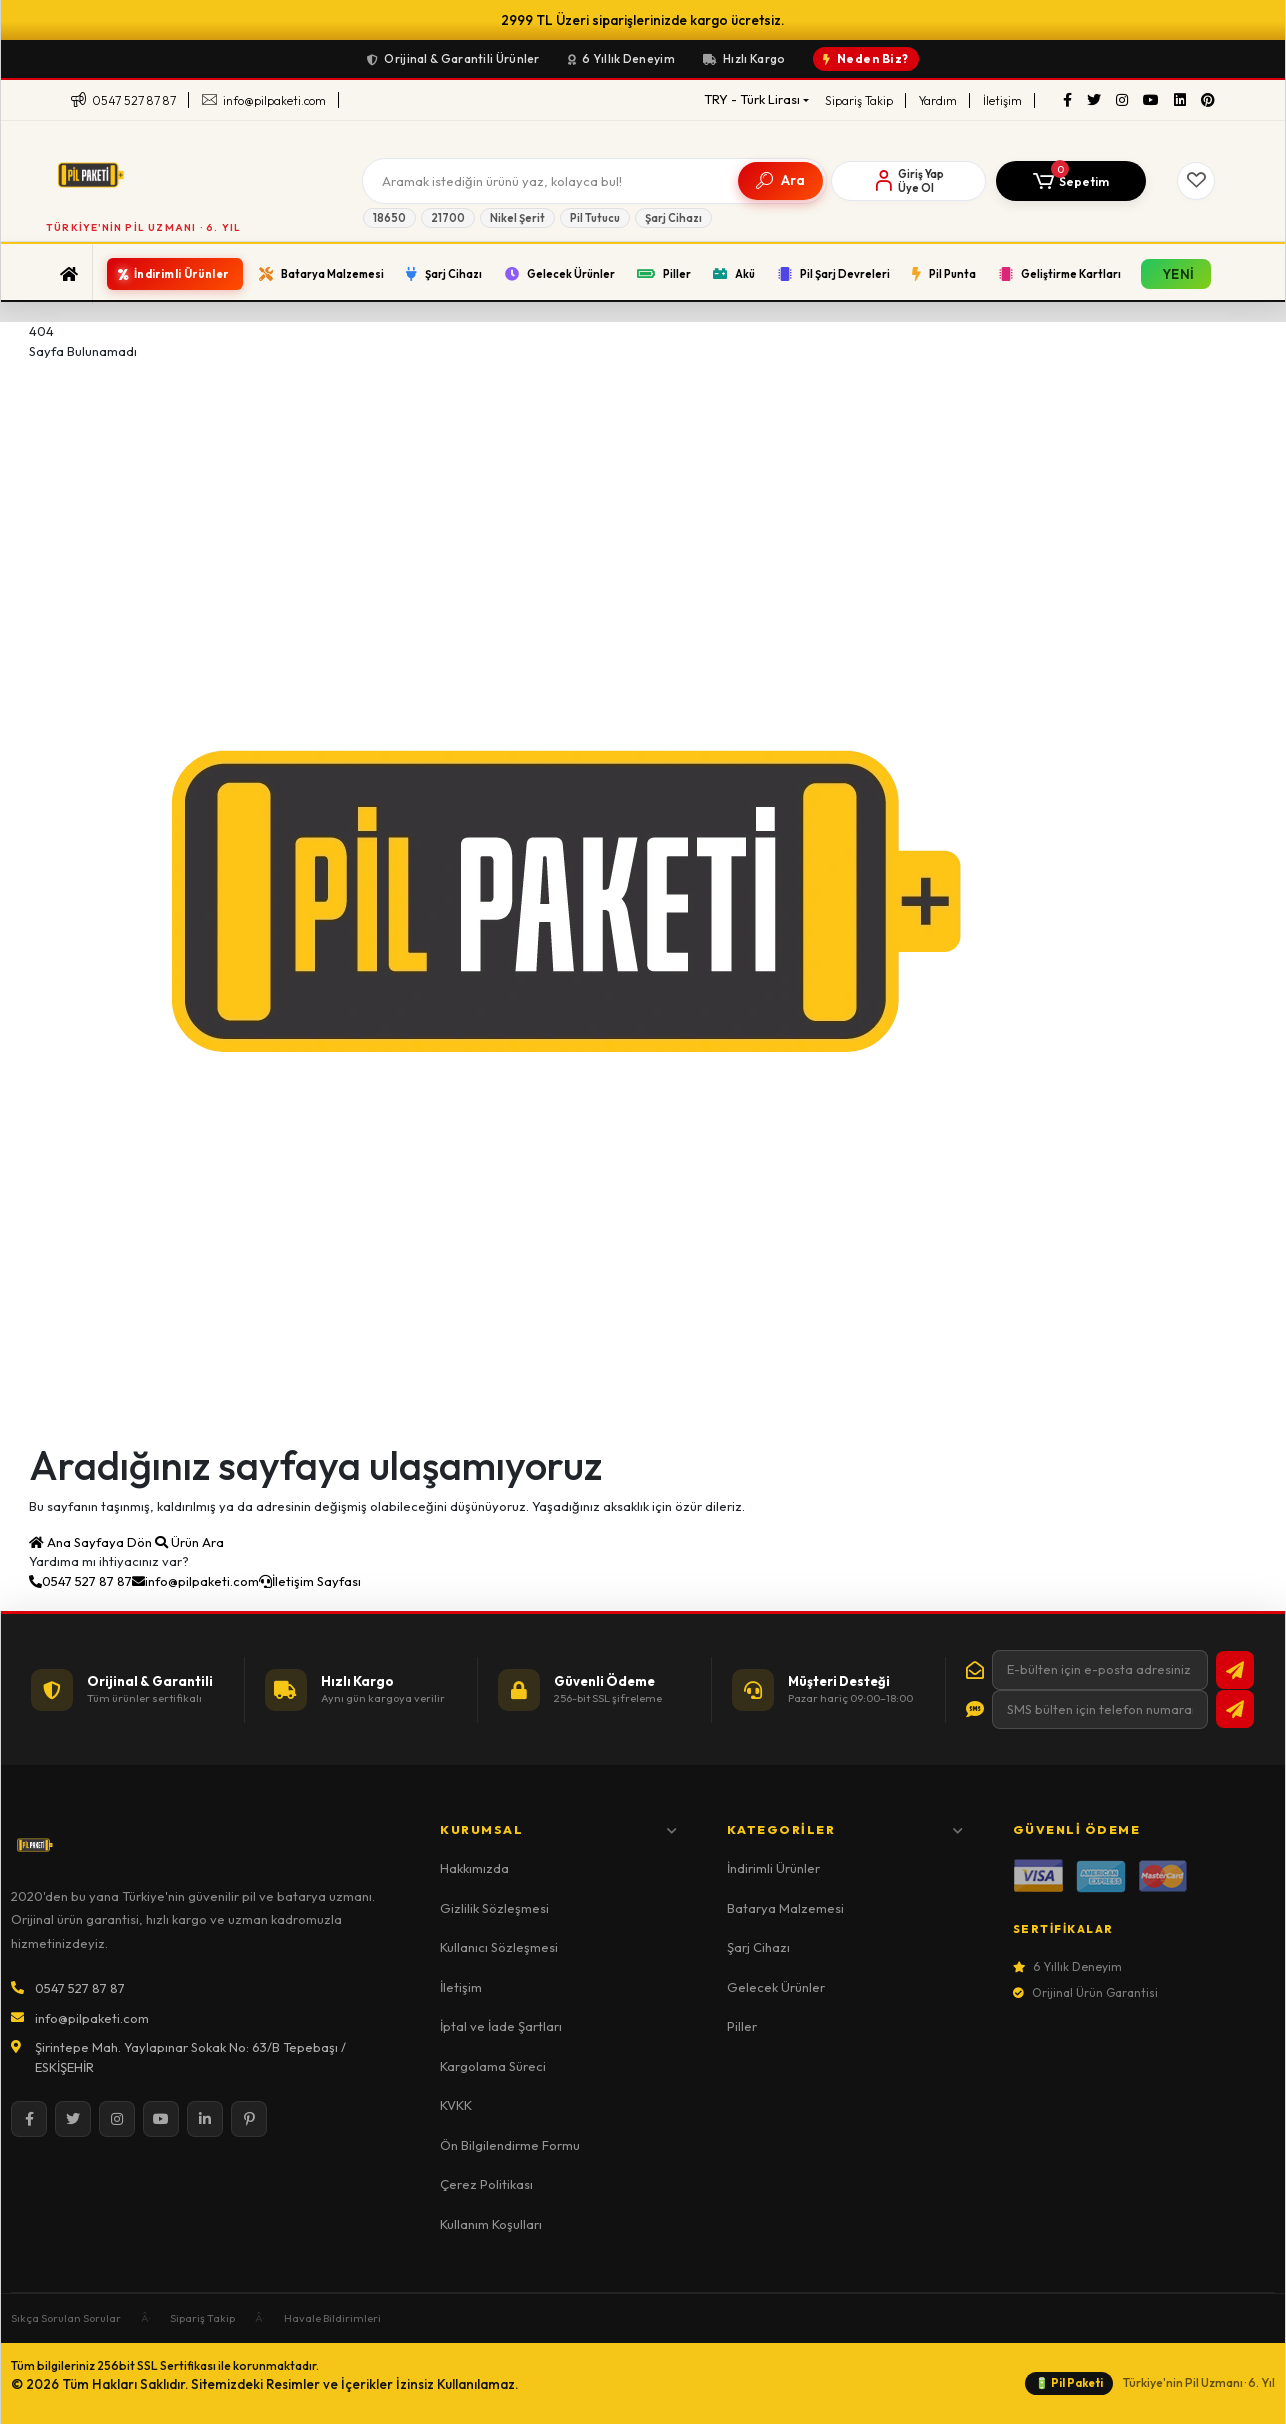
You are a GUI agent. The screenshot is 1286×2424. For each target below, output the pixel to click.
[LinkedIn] (1180, 100)
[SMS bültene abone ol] (1235, 1709)
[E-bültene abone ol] (1235, 1670)
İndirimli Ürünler (773, 1868)
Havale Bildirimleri (332, 2318)
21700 (448, 218)
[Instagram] (1122, 100)
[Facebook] (1067, 100)
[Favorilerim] (1196, 181)
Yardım (938, 100)
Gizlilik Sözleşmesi (494, 1908)
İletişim (1002, 100)
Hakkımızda (474, 1868)
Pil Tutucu (595, 218)
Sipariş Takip (859, 100)
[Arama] (544, 181)
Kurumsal (559, 1829)
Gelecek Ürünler (776, 1987)
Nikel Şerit (517, 218)
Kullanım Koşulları (491, 2224)
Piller (742, 2026)
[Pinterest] (1208, 100)
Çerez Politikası (486, 2184)
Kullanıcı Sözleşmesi (499, 1947)
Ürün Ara (189, 1542)
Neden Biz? (866, 58)
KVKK (456, 2105)
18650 (389, 218)
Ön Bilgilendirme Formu (510, 2145)
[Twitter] (1094, 100)
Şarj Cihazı (673, 218)
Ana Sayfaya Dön (92, 1542)
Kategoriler (846, 1829)
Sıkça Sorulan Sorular (66, 2318)
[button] (1071, 181)
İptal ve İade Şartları (501, 2026)
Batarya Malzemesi (785, 1908)
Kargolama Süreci (493, 2066)
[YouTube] (1151, 100)
